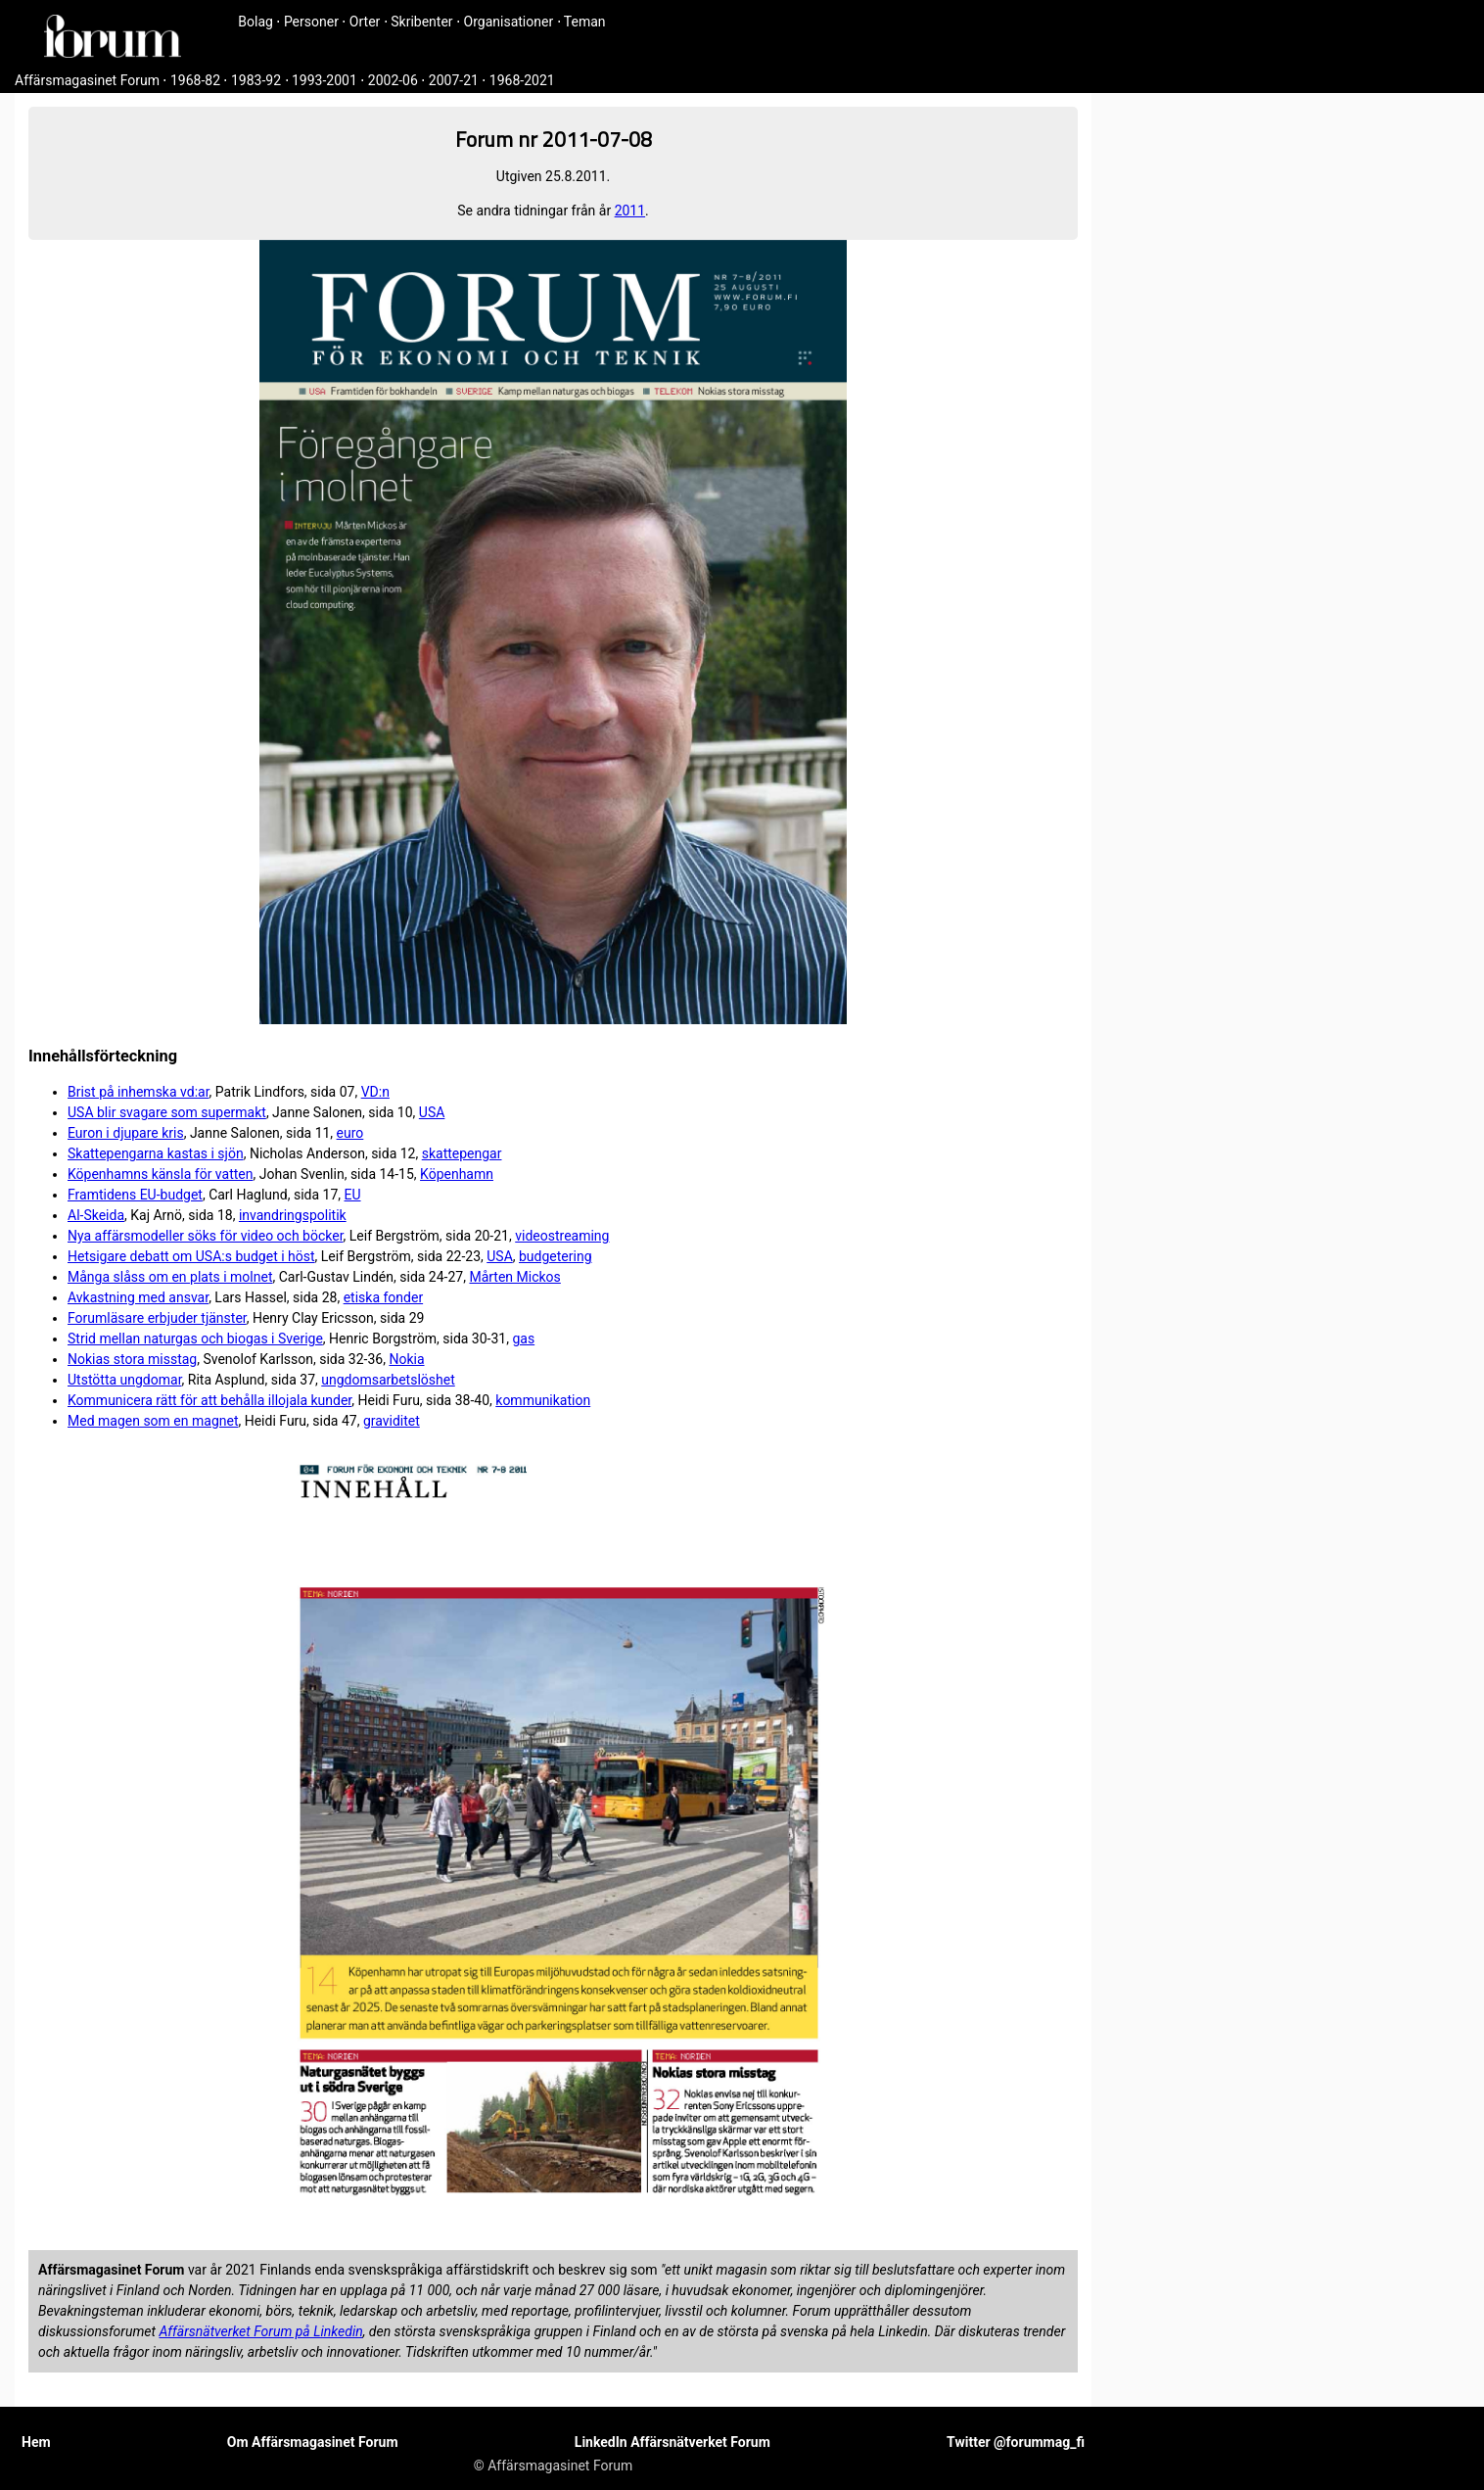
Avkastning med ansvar (138, 1297)
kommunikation (542, 1400)
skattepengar (462, 1153)
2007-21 (454, 80)
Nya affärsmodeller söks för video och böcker (206, 1236)
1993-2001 (324, 80)
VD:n (375, 1092)
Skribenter (421, 21)
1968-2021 (522, 80)
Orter (364, 21)
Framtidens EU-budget (135, 1194)
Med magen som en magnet (153, 1421)
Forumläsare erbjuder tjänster (157, 1318)
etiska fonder (383, 1297)
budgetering (555, 1256)
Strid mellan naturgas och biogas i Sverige (195, 1338)
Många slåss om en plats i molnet (170, 1277)
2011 (630, 210)
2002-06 (393, 80)
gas (523, 1338)
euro (350, 1133)
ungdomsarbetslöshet (387, 1379)
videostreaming (562, 1236)
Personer (311, 21)
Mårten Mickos (514, 1277)
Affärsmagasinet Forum (87, 80)
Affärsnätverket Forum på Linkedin (260, 2331)
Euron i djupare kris (126, 1133)
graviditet (391, 1421)
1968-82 (195, 80)
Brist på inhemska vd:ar (138, 1092)
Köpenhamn (456, 1174)
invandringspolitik (293, 1215)
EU (353, 1194)
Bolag (255, 21)
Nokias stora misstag (132, 1359)
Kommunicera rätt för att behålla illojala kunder (209, 1400)
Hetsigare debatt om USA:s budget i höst (191, 1256)
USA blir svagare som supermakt (167, 1112)
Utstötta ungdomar (125, 1379)
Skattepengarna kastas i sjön (156, 1153)
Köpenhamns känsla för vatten (160, 1174)
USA (432, 1112)
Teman (585, 21)
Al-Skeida (96, 1215)
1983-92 (256, 80)
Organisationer (509, 21)
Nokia (406, 1359)
